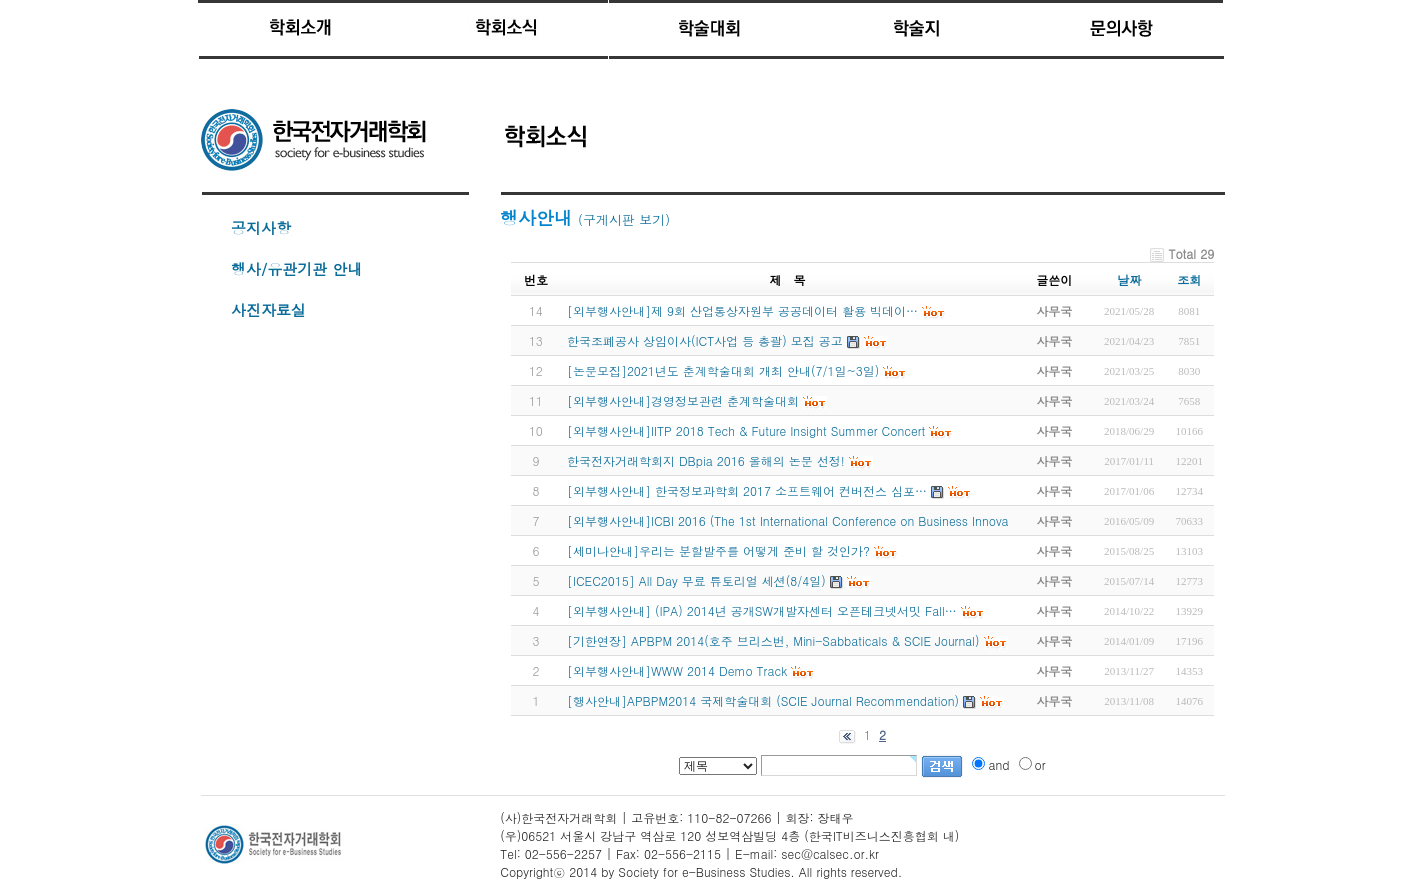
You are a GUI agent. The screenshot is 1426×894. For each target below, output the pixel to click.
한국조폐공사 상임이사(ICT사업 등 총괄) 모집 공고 (705, 340)
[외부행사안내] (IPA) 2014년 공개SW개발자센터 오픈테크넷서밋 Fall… (762, 610)
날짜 (1129, 279)
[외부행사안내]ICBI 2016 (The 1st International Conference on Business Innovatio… (800, 520)
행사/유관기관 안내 (296, 268)
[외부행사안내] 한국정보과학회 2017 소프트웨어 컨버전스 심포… (747, 490)
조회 (1189, 279)
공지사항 (261, 227)
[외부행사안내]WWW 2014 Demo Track (677, 670)
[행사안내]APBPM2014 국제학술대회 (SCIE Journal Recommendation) (763, 700)
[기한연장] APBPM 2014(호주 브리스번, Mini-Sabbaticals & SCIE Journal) (773, 640)
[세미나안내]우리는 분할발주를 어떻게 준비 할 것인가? (718, 550)
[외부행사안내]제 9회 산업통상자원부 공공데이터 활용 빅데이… (742, 310)
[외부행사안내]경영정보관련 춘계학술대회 (683, 400)
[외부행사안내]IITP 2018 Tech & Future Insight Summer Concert (746, 430)
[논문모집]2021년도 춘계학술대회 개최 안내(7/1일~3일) (723, 370)
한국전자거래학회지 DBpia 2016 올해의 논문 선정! (706, 460)
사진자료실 (268, 309)
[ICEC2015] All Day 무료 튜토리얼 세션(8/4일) (696, 580)
